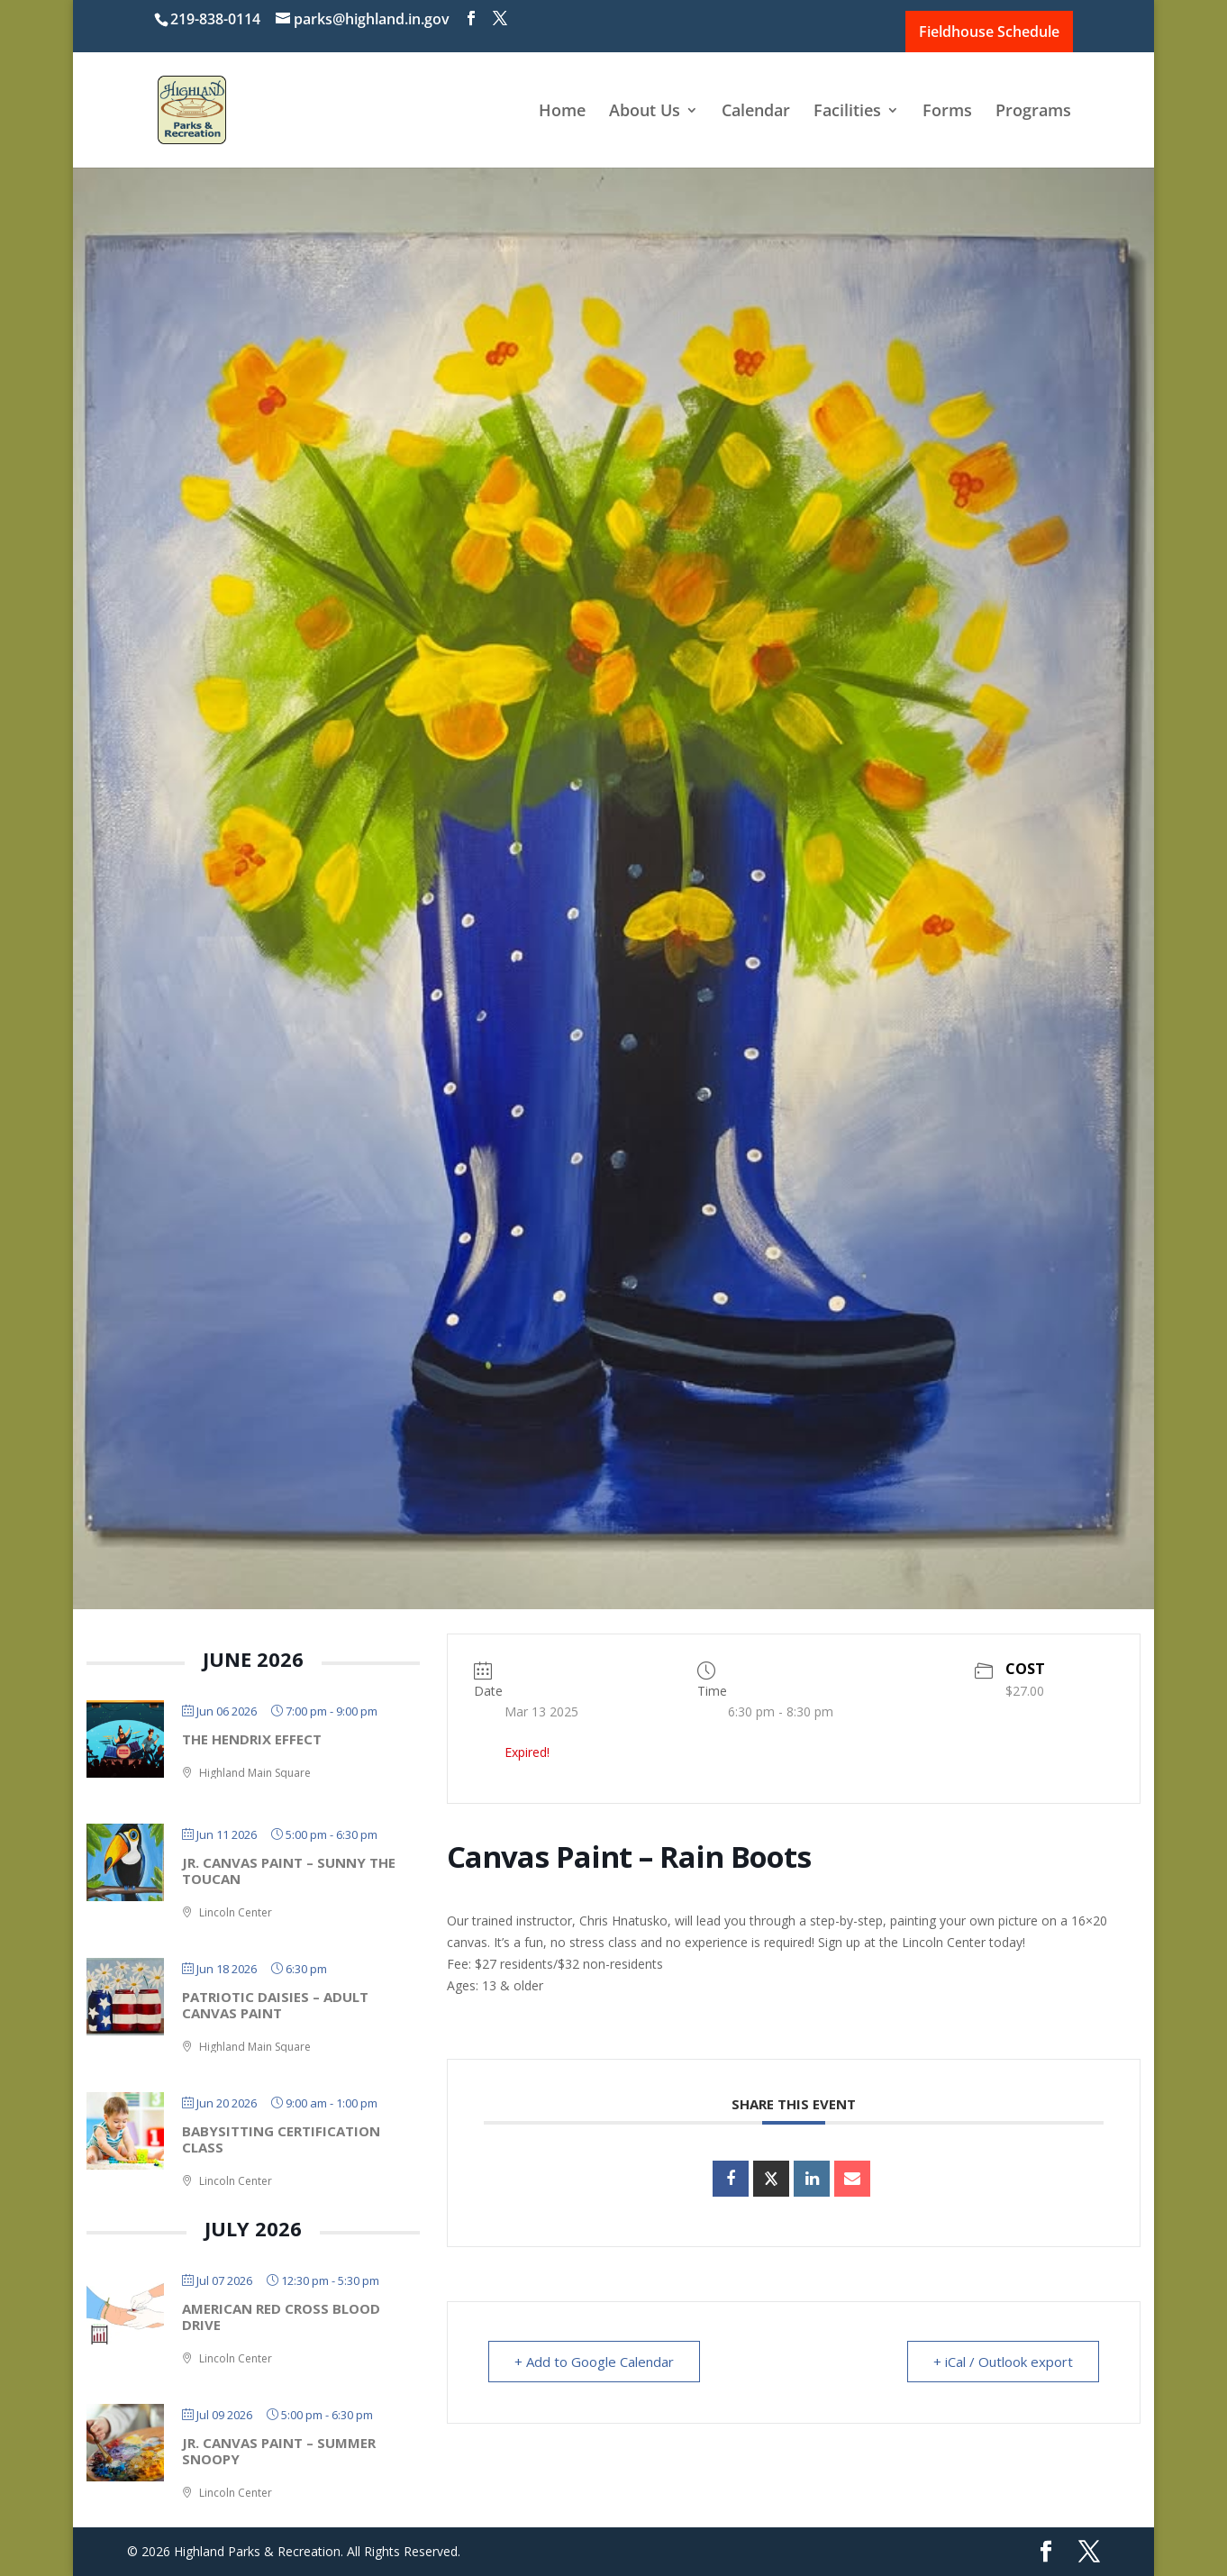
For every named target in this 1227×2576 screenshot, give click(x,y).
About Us (644, 112)
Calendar (756, 112)
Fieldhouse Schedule (989, 31)
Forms (947, 112)
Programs (1033, 112)
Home (562, 112)
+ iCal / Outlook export (1003, 2362)
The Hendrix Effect (252, 1739)
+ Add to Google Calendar (594, 2362)
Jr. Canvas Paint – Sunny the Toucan (288, 1870)
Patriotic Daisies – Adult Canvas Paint (275, 2005)
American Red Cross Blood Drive (281, 2316)
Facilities (847, 112)
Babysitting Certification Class (281, 2139)
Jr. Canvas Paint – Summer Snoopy (279, 2451)
